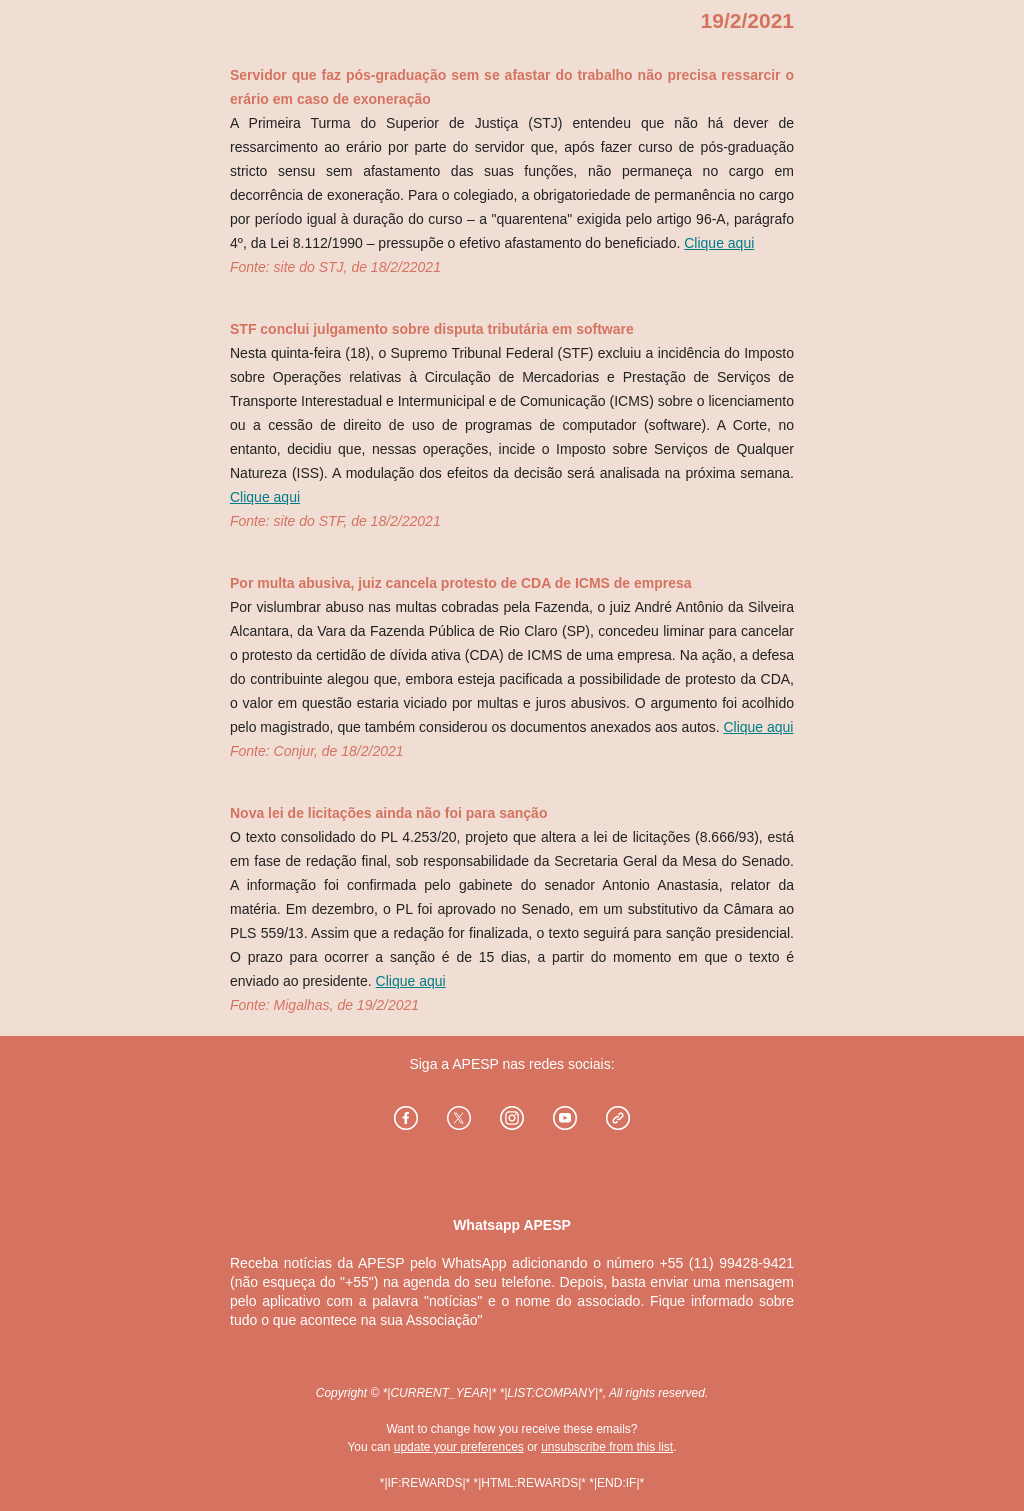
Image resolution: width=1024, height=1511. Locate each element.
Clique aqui (719, 243)
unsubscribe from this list (607, 1447)
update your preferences (459, 1447)
